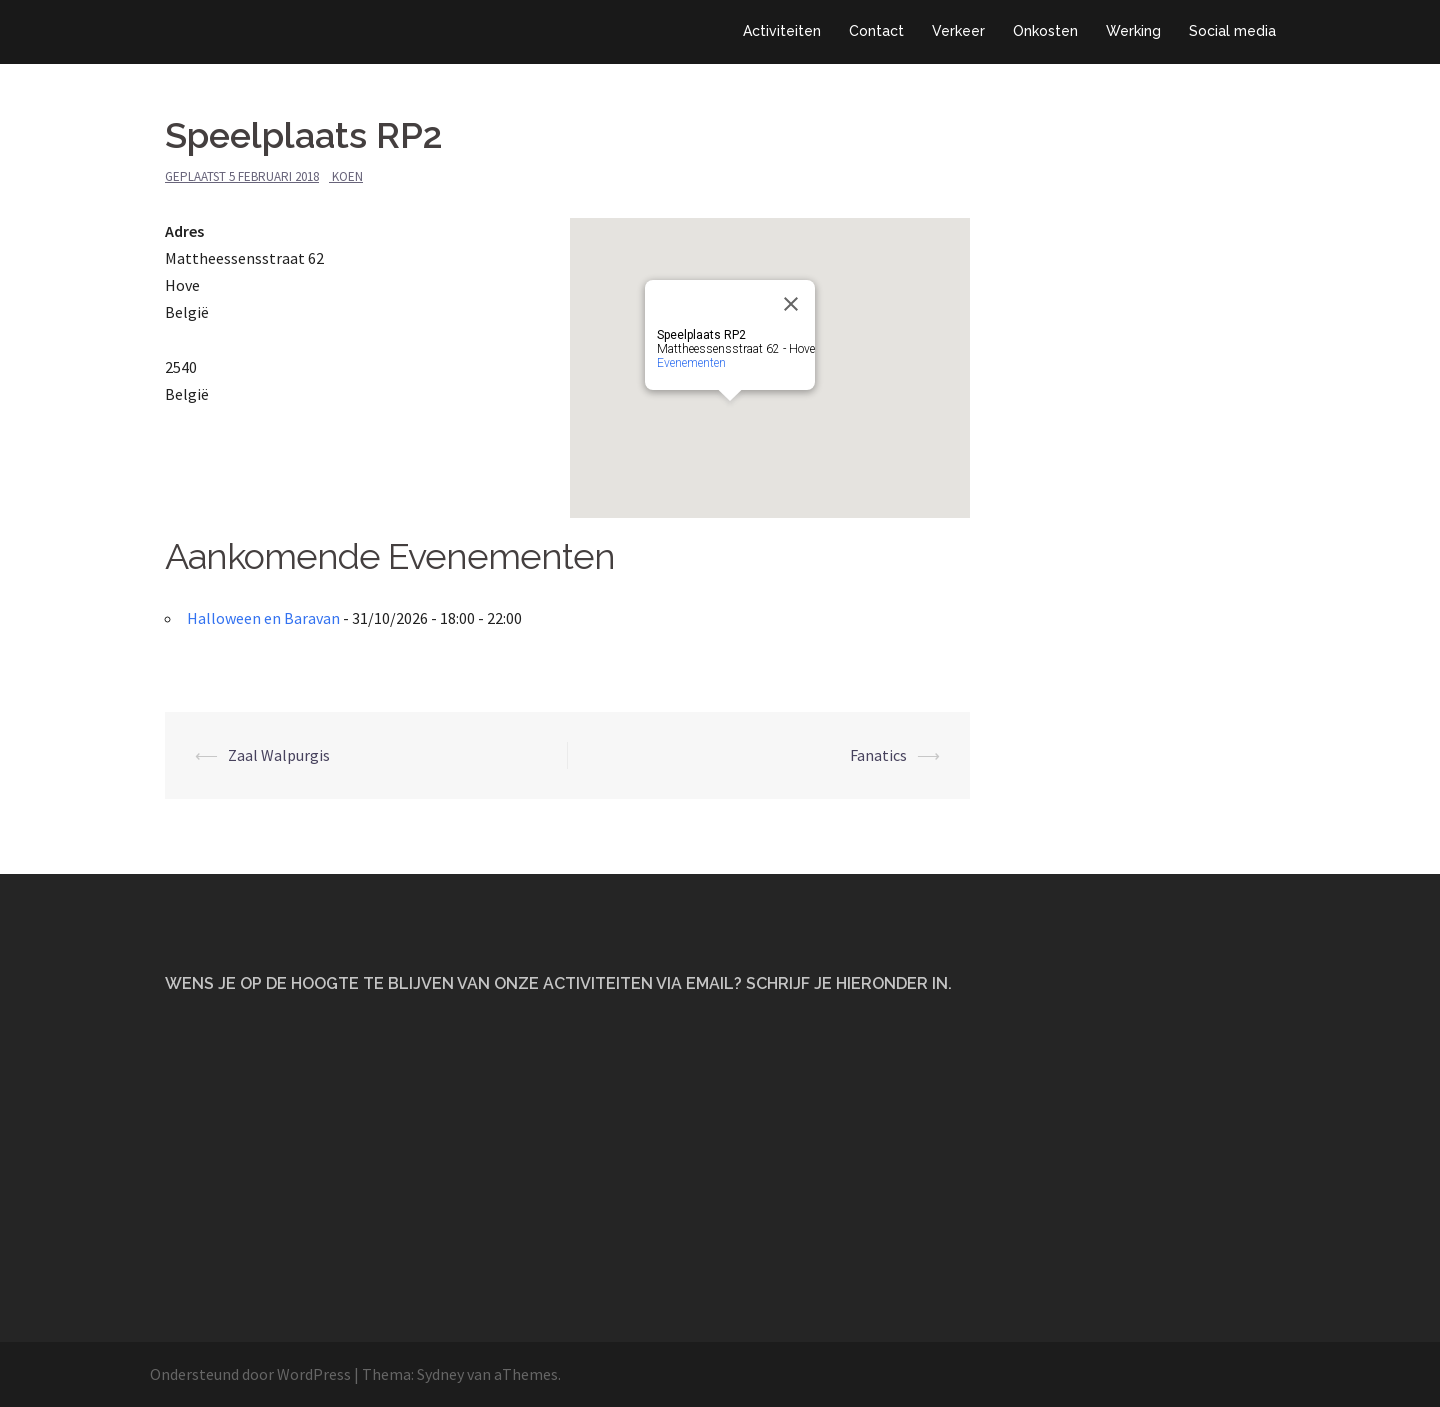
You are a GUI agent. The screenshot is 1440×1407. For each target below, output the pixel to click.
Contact (876, 31)
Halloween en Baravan (263, 618)
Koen (347, 176)
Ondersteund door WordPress (250, 1374)
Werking (1133, 31)
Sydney (440, 1374)
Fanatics (878, 755)
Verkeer (958, 31)
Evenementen (691, 363)
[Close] (791, 304)
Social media (1232, 31)
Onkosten (1045, 31)
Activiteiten (782, 31)
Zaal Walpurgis (279, 755)
